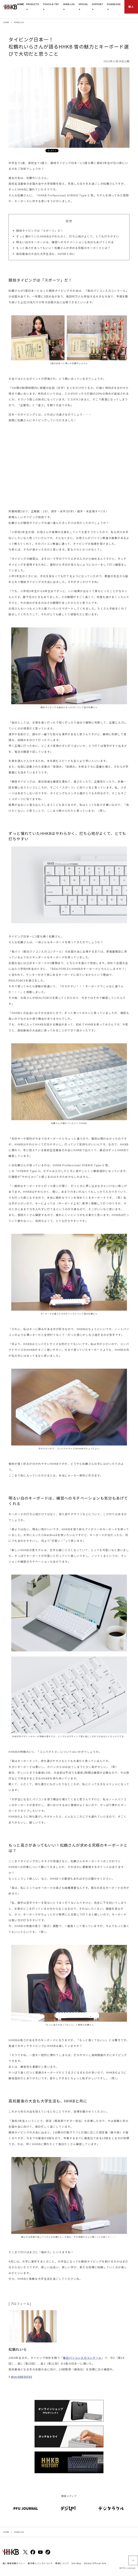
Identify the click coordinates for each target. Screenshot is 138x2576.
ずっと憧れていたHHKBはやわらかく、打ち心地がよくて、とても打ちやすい (67, 236)
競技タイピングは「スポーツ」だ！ (39, 230)
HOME (20, 4)
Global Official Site (95, 2563)
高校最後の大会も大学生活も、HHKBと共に (45, 254)
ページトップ (133, 2560)
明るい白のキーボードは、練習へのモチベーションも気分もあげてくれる (65, 242)
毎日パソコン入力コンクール (82, 2358)
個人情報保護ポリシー (14, 2563)
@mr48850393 (21, 2377)
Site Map (76, 2563)
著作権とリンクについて (40, 2563)
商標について (62, 2563)
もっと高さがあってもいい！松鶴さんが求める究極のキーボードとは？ (63, 248)
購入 (131, 6)
